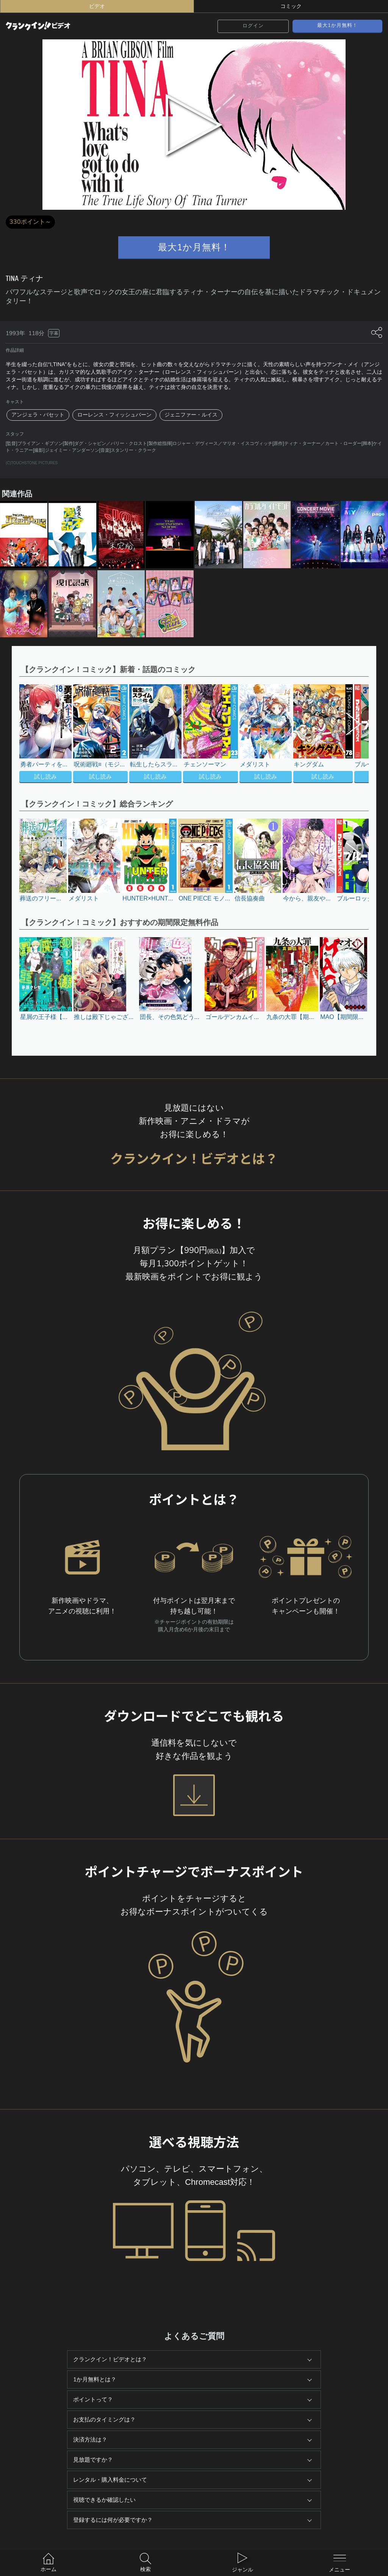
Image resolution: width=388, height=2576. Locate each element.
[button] (350, 734)
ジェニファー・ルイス (190, 414)
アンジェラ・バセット (37, 414)
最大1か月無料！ (337, 25)
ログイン (253, 25)
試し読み (45, 776)
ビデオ (97, 6)
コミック (291, 6)
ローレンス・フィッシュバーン (114, 414)
